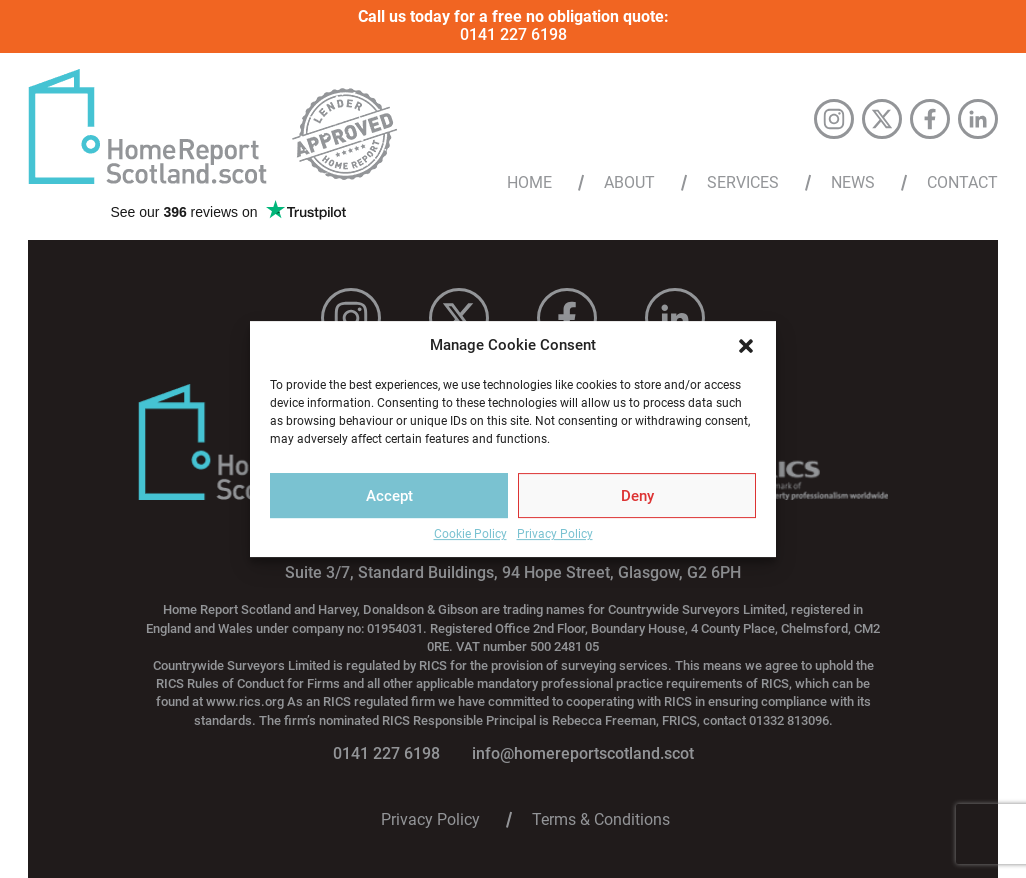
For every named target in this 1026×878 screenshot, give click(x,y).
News (853, 183)
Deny (637, 496)
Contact (962, 183)
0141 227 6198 (513, 34)
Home (529, 183)
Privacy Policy (555, 534)
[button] (746, 346)
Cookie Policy (470, 534)
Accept (389, 496)
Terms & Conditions (601, 820)
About (629, 183)
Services (743, 183)
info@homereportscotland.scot (583, 753)
